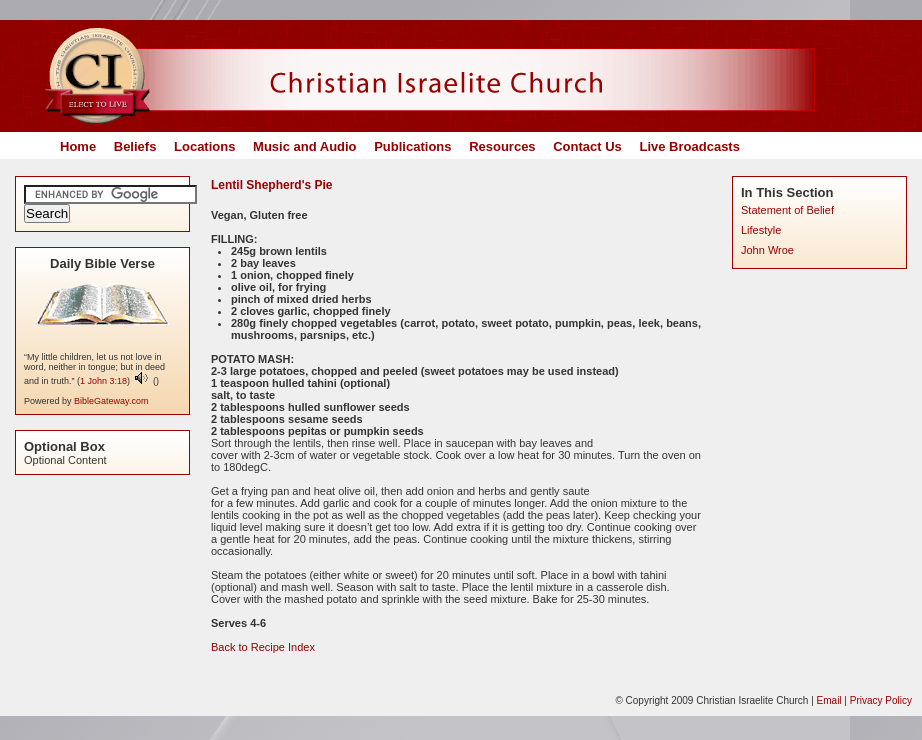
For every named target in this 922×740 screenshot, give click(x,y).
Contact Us (587, 146)
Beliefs (135, 146)
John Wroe (767, 250)
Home (78, 146)
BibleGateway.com (111, 401)
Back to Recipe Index (263, 647)
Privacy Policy (881, 700)
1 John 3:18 (103, 381)
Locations (204, 146)
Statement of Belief (787, 210)
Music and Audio (305, 146)
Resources (502, 146)
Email (829, 700)
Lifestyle (761, 230)
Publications (412, 146)
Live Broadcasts (689, 146)
